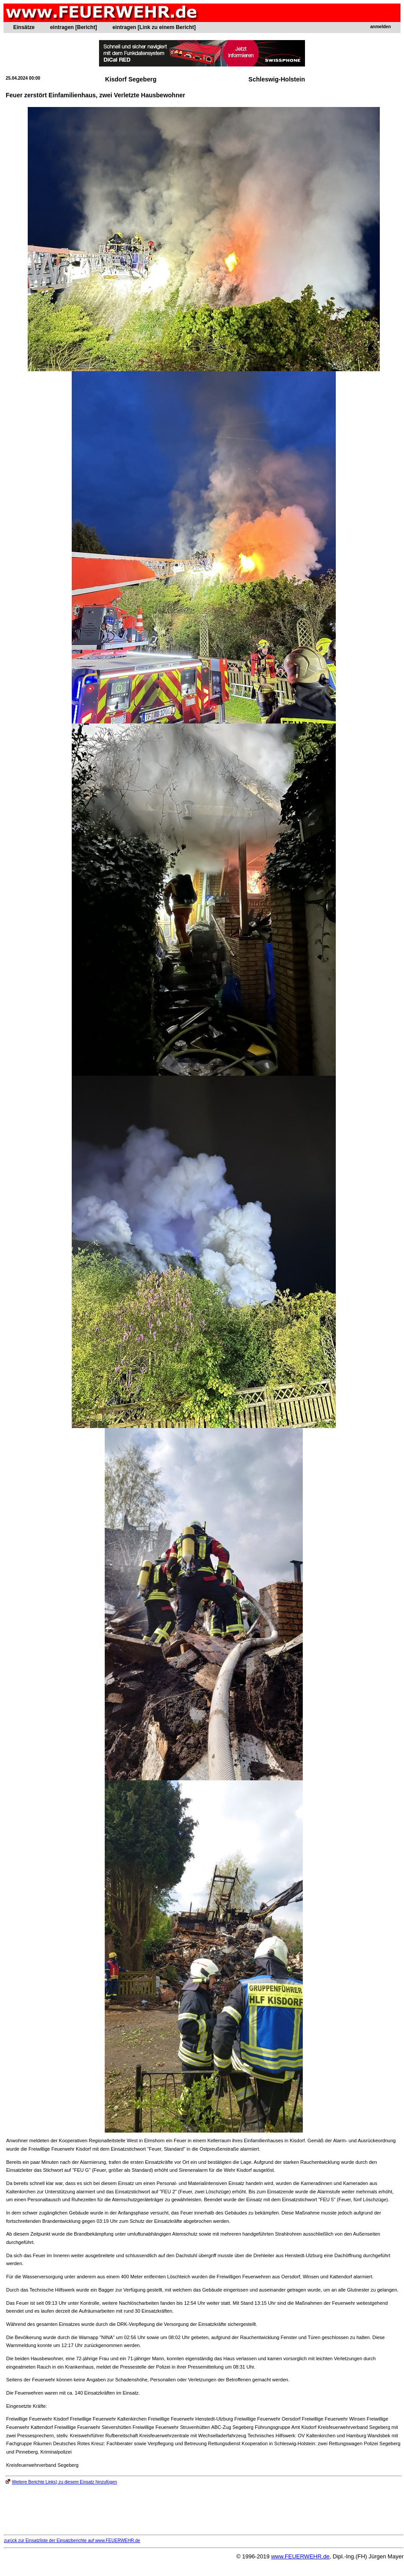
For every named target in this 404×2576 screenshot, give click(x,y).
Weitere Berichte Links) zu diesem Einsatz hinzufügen (61, 2482)
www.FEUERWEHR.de (300, 2556)
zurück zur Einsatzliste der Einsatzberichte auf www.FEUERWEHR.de (72, 2540)
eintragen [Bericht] (73, 27)
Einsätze (24, 27)
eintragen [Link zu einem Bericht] (153, 27)
